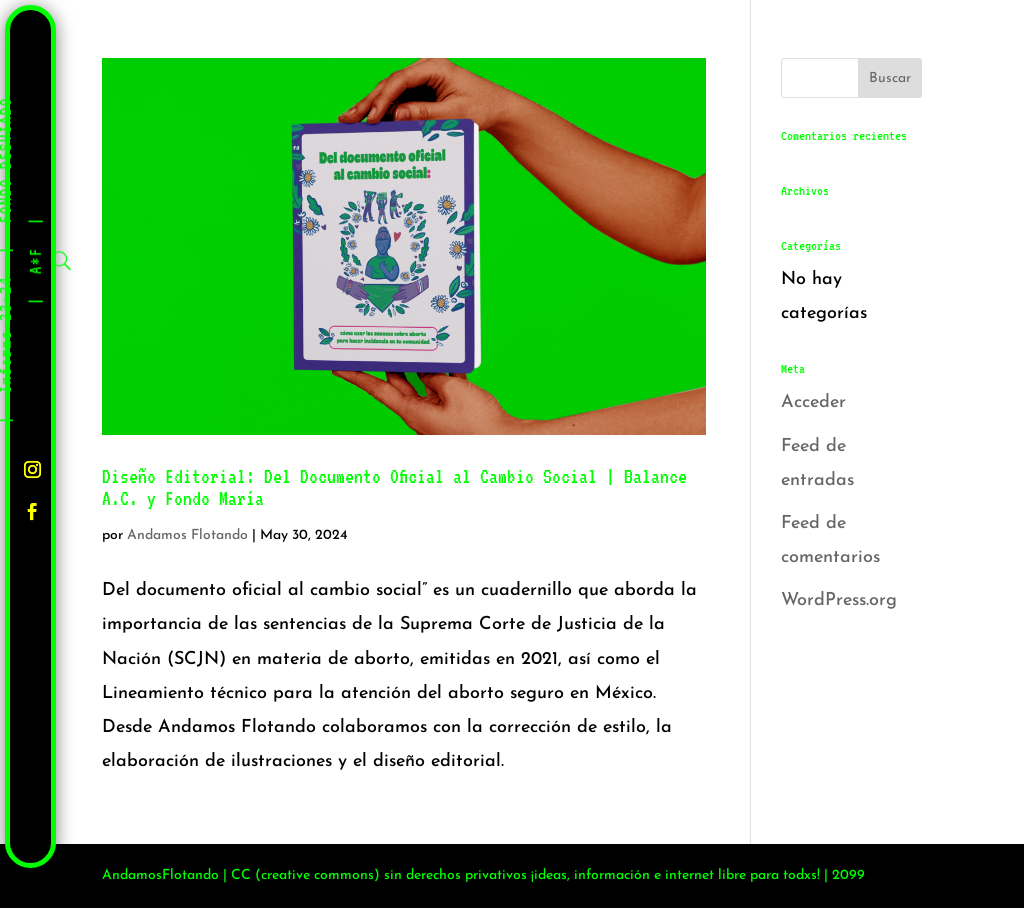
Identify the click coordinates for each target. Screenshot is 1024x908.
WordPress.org (839, 600)
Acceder (813, 402)
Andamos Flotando (187, 535)
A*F (37, 260)
